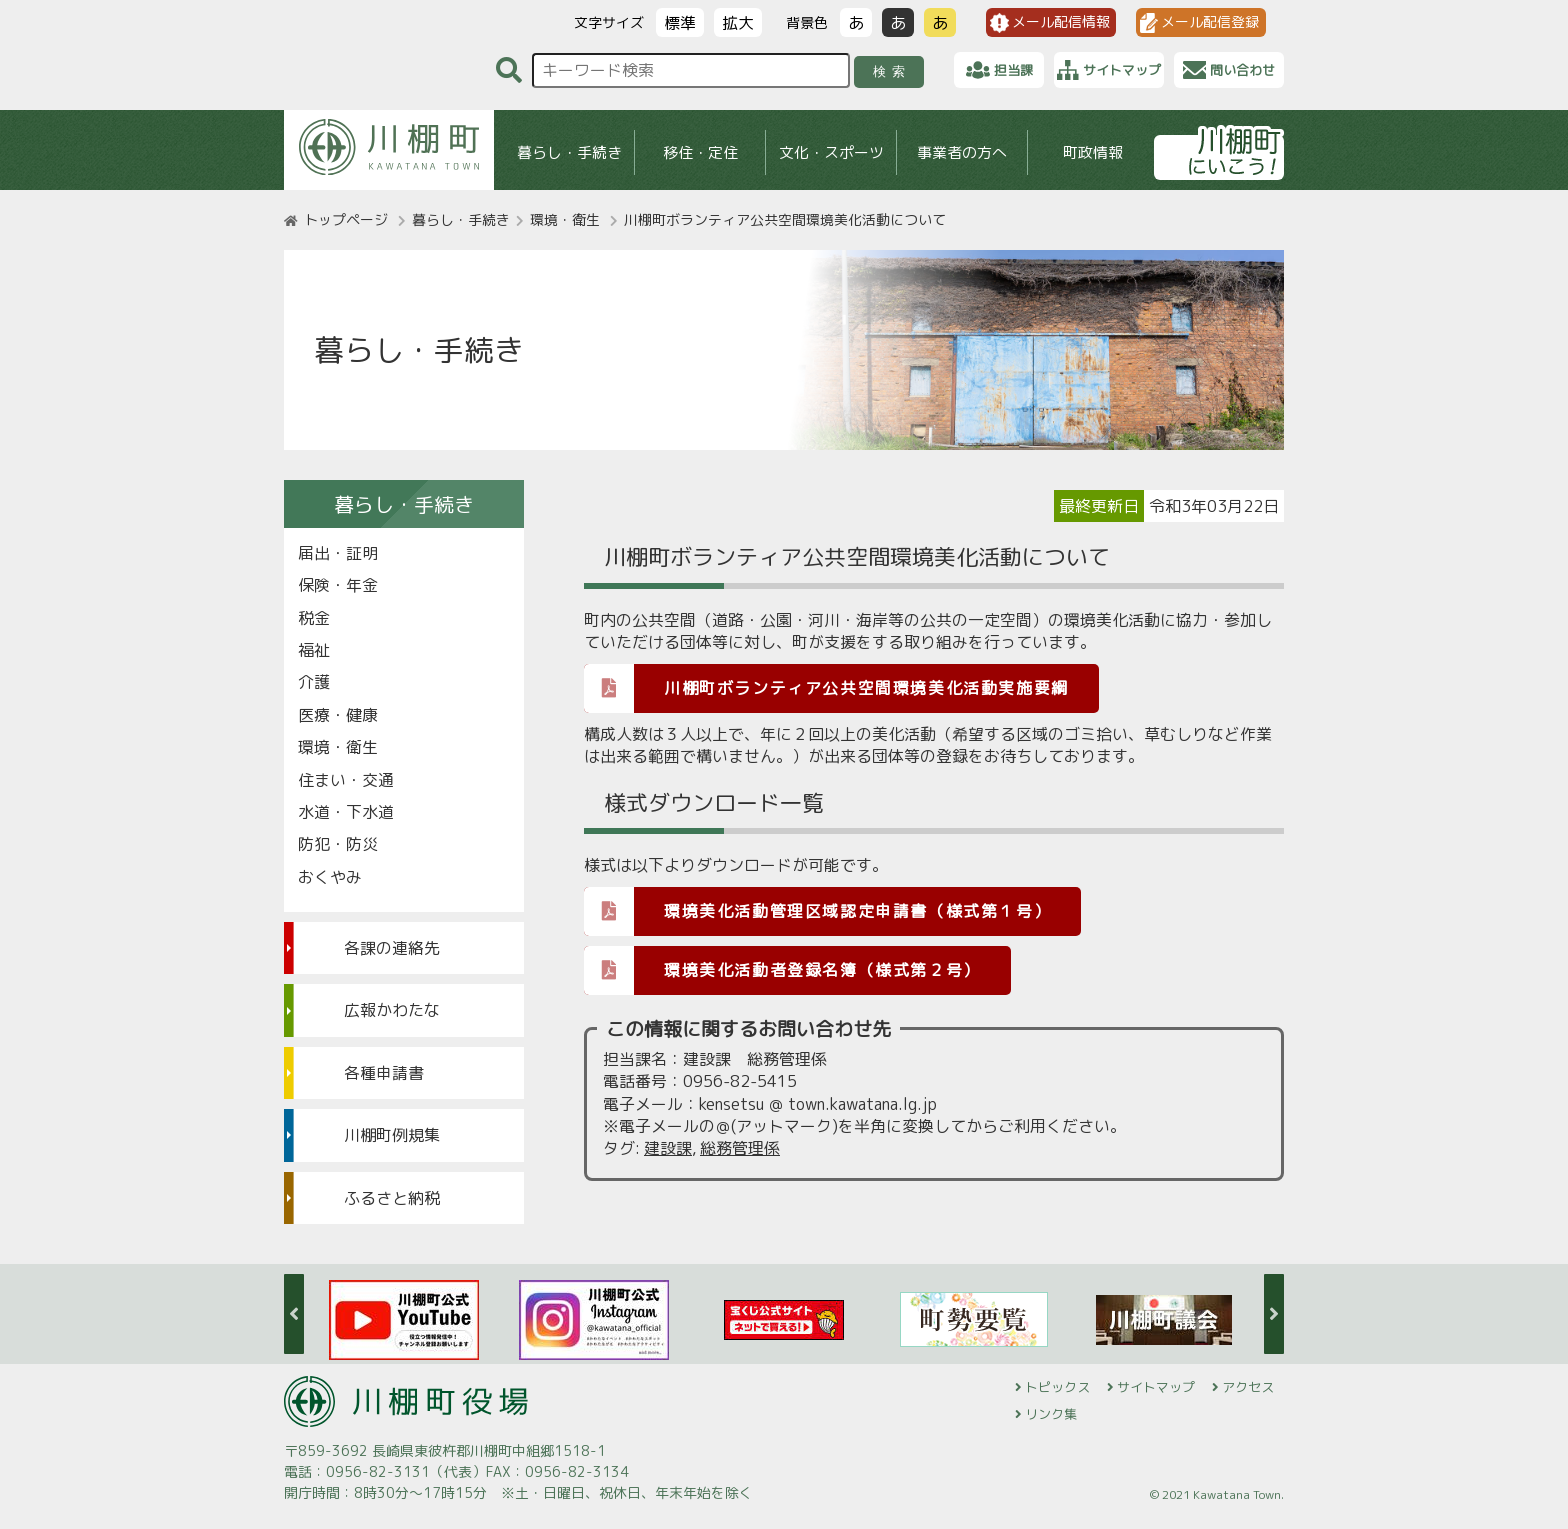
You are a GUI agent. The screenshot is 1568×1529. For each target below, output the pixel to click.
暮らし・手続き (569, 152)
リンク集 (1051, 1414)
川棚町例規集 (392, 1135)
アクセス (1248, 1387)
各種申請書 (384, 1073)
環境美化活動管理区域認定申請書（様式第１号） (817, 910)
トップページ (346, 219)
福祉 (314, 650)
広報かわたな (392, 1010)
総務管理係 (740, 1148)
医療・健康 (338, 715)
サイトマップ (1156, 1387)
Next (1274, 1314)
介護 (314, 682)
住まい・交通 (346, 780)
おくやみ (330, 877)
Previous (294, 1314)
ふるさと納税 (392, 1198)
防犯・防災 (338, 844)
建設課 (668, 1148)
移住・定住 (700, 152)
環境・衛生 (565, 219)
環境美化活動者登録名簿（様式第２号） (782, 969)
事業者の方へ (962, 152)
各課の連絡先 (392, 948)
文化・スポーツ (831, 152)
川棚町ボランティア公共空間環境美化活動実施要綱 (826, 687)
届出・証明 (338, 553)
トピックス (1057, 1387)
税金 (314, 618)
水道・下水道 (346, 812)
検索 (892, 71)
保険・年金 (338, 585)
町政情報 (1093, 152)
